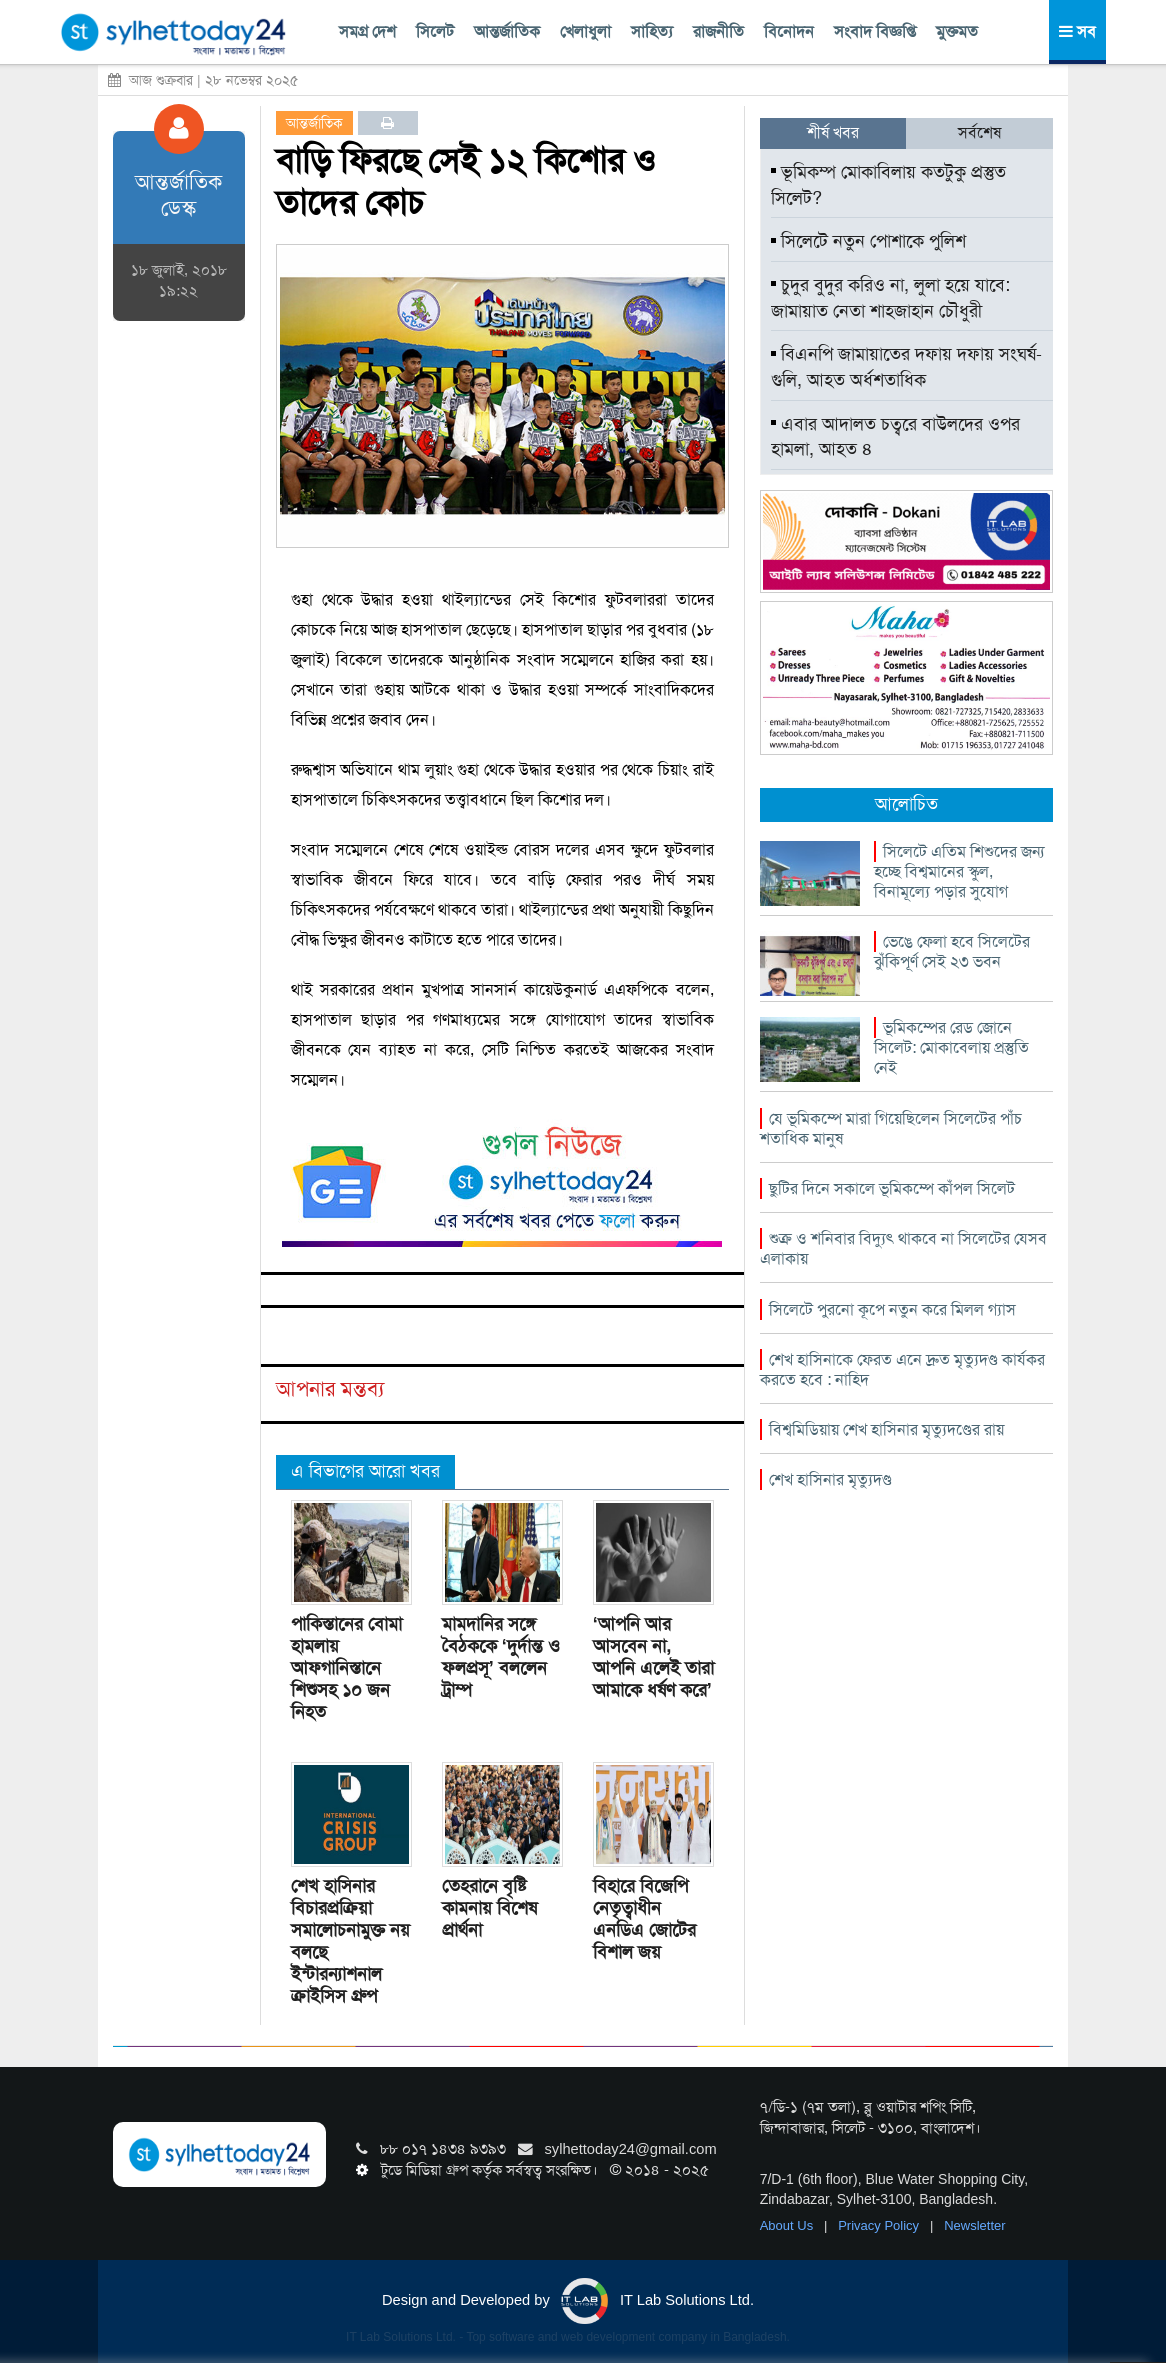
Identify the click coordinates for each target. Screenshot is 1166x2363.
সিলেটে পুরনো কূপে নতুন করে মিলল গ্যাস (892, 1309)
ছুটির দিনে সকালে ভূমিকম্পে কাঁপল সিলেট (892, 1188)
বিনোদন (789, 31)
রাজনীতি (718, 31)
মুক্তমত (957, 31)
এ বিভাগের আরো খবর (365, 1471)
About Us (788, 2225)
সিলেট (435, 31)
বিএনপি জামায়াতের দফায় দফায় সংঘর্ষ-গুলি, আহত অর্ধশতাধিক (906, 367)
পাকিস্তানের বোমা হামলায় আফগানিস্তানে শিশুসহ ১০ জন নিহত (346, 1668)
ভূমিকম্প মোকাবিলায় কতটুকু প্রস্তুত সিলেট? (888, 185)
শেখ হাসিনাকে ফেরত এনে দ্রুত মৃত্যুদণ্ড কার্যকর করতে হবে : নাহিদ (902, 1369)
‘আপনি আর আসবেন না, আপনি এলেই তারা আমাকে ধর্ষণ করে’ (653, 1657)
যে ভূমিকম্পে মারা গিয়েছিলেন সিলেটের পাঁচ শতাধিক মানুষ (891, 1128)
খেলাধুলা (585, 31)
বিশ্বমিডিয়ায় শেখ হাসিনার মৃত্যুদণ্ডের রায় (886, 1429)
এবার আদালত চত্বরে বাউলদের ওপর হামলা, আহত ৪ (895, 437)
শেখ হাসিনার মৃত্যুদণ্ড (830, 1479)
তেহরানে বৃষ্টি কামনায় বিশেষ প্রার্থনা (489, 1908)
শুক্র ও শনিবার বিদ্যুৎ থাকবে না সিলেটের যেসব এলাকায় (903, 1248)
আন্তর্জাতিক (507, 31)
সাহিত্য (652, 31)
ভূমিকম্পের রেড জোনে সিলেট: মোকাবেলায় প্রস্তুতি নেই (951, 1047)
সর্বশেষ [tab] (979, 132)
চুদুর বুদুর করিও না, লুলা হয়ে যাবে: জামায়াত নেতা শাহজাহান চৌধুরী (890, 298)
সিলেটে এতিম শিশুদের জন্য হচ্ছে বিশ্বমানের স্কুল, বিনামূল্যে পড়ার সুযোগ (959, 871)
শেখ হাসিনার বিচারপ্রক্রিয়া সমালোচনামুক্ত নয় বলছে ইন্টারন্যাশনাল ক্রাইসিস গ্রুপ (350, 1941)
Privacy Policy (880, 2225)
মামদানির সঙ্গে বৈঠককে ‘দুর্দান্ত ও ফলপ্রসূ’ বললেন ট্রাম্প (501, 1657)
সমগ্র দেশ (367, 31)
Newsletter (974, 2225)
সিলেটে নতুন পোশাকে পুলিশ (868, 241)
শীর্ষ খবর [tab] (833, 132)
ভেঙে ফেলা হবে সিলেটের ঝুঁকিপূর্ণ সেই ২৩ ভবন (952, 951)
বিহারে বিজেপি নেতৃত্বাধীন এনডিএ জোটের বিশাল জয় (644, 1919)
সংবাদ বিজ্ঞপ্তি (875, 31)
